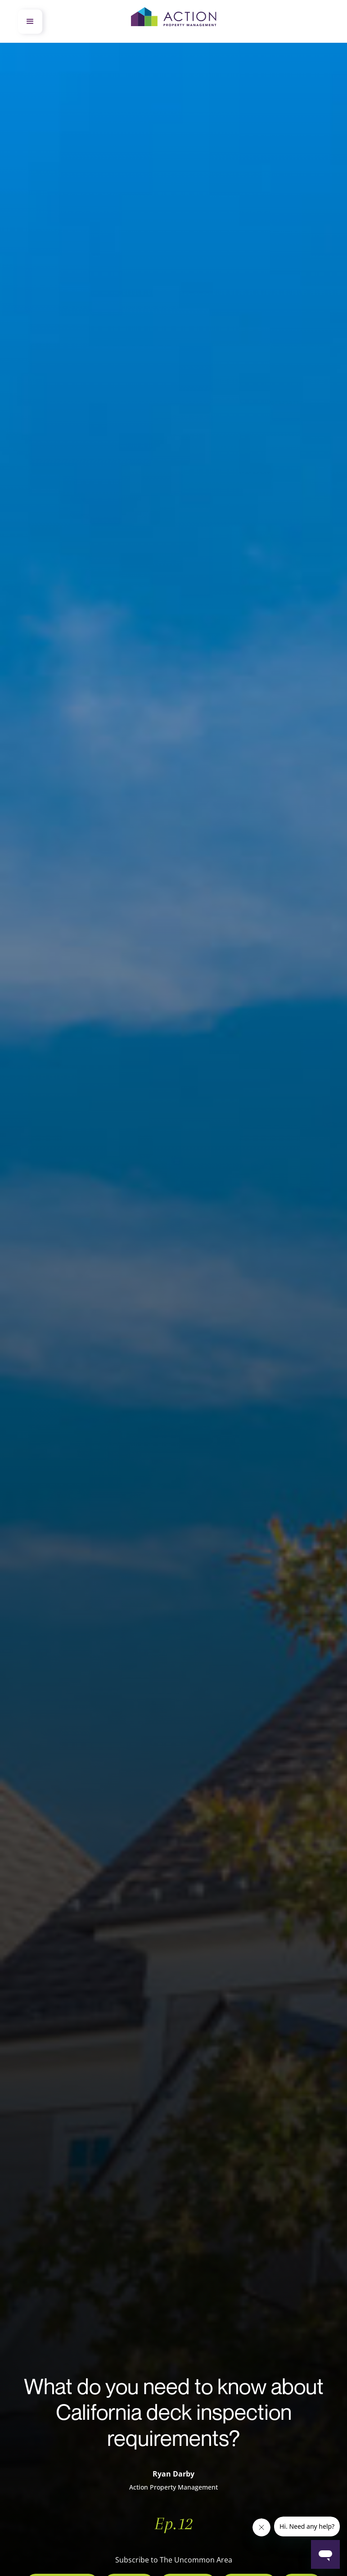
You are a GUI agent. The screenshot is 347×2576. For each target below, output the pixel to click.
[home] (173, 21)
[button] (30, 21)
